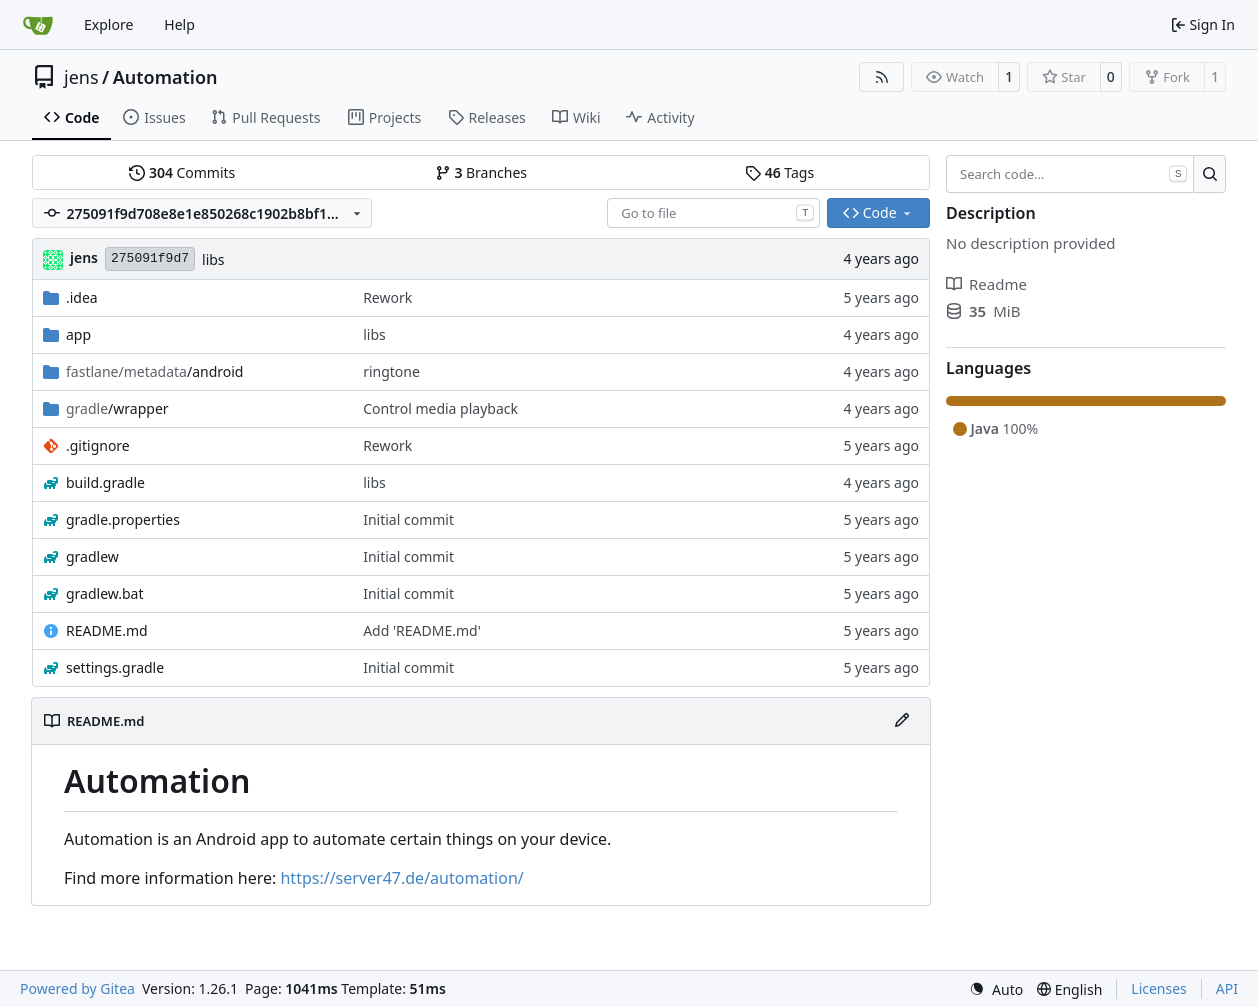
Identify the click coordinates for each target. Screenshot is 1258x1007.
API (1227, 988)
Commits (182, 172)
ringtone (391, 371)
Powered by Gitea (77, 988)
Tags (779, 172)
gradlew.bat (105, 593)
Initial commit (408, 519)
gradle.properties (123, 519)
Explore (108, 24)
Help (179, 24)
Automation (165, 77)
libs (213, 259)
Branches (481, 172)
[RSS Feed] (882, 77)
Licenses (1159, 988)
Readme (986, 284)
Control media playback (440, 408)
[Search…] (1209, 174)
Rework (387, 297)
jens (81, 77)
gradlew (92, 556)
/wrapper (117, 408)
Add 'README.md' (422, 630)
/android (154, 371)
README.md (107, 630)
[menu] (996, 989)
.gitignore (98, 445)
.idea (82, 297)
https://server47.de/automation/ (401, 878)
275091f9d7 (150, 258)
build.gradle (105, 482)
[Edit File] (902, 721)
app (78, 334)
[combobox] (713, 213)
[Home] (38, 25)
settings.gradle (115, 667)
